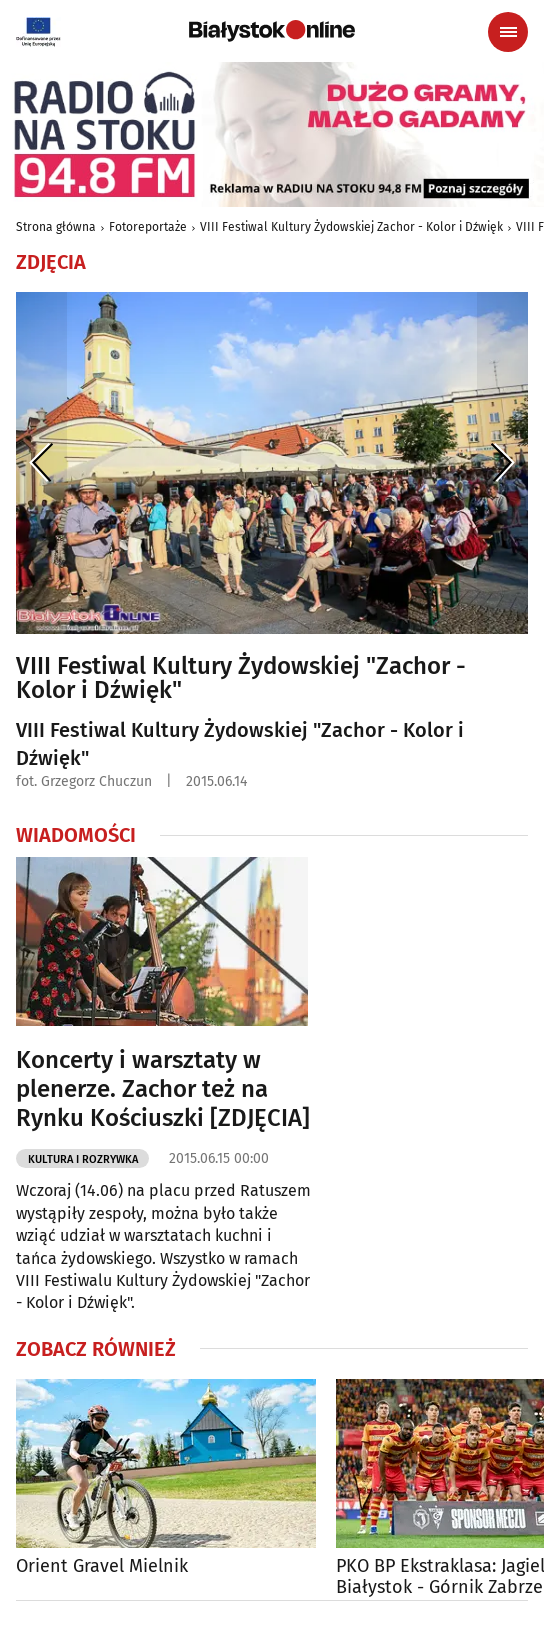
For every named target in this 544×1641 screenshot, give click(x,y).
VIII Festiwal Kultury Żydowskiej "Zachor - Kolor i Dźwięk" (241, 678)
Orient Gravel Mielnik (102, 1566)
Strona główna (56, 227)
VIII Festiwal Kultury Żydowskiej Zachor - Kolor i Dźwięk (351, 227)
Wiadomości (76, 835)
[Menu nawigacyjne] (508, 32)
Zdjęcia (51, 262)
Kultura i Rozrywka (83, 1159)
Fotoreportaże (148, 227)
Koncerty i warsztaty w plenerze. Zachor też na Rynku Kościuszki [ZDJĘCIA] (163, 1089)
